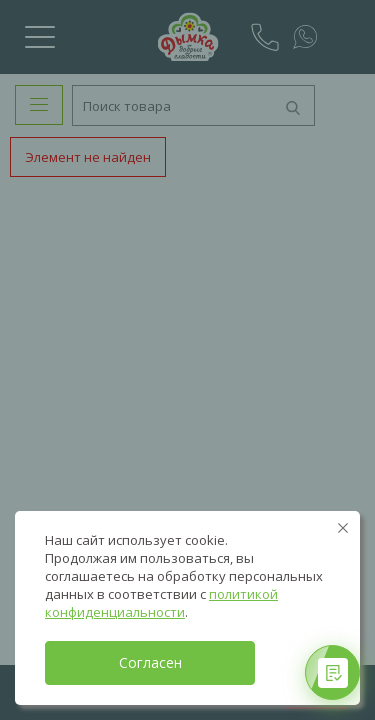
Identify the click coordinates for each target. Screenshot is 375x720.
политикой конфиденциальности (161, 603)
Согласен (150, 662)
